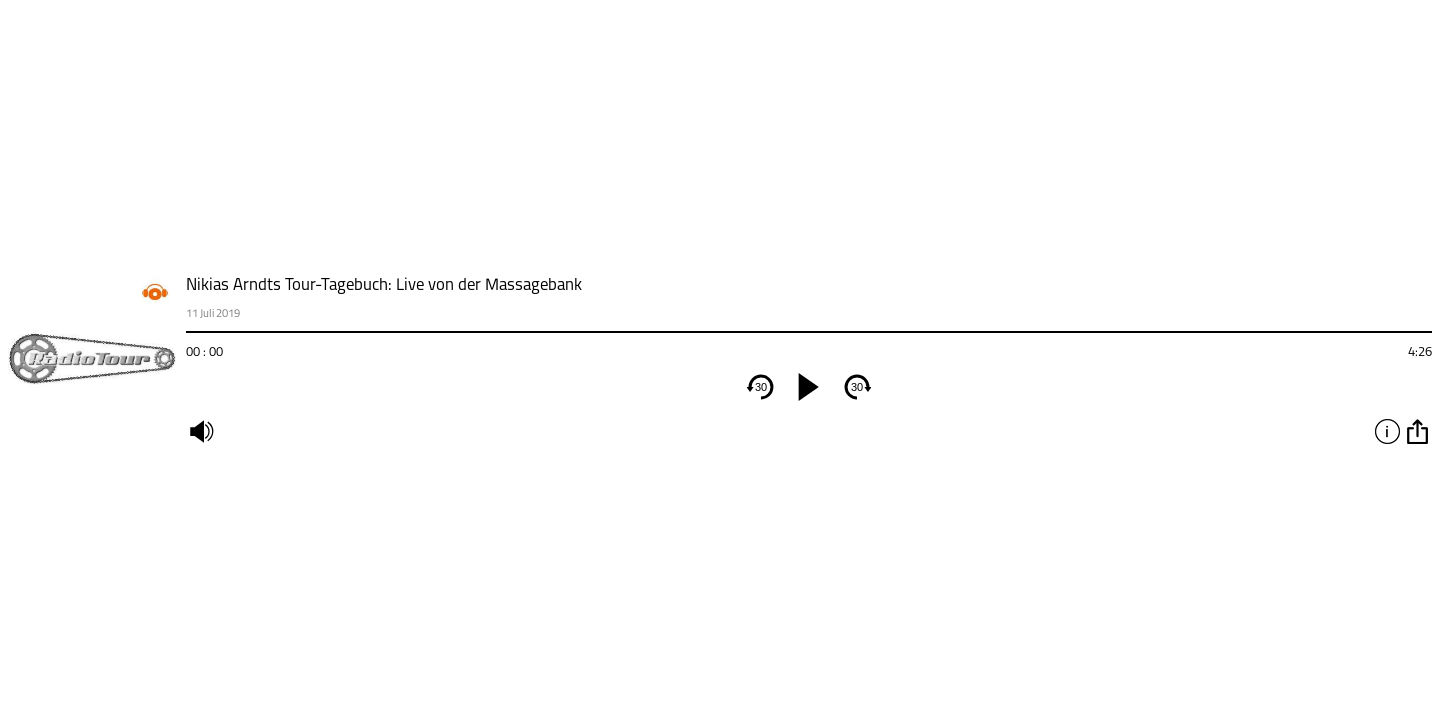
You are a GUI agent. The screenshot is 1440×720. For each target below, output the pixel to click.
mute (201, 431)
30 (761, 387)
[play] (809, 387)
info (1387, 431)
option (1417, 431)
